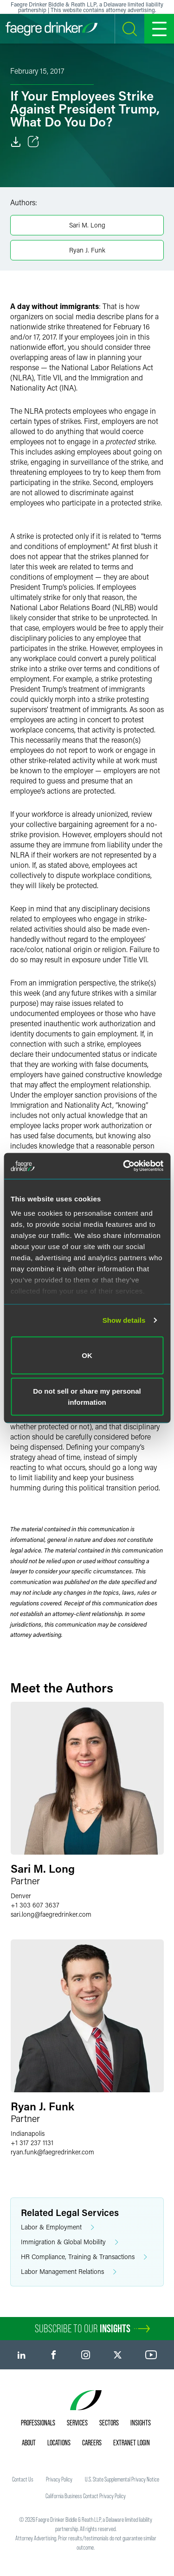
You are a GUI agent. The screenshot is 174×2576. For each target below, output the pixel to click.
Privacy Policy (59, 2479)
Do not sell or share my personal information (87, 1396)
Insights (140, 2422)
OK (87, 1355)
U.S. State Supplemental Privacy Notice (122, 2479)
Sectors (109, 2422)
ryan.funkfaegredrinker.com (52, 2151)
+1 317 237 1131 (32, 2142)
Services (77, 2422)
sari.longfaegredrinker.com (51, 1914)
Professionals (38, 2422)
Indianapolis (28, 2133)
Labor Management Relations (68, 2272)
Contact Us (22, 2479)
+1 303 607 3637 (35, 1904)
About (29, 2442)
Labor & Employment (57, 2227)
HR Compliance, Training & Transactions (84, 2257)
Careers (92, 2442)
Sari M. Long (87, 225)
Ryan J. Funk (87, 250)
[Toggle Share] (33, 142)
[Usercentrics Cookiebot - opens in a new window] (123, 1166)
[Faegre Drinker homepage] (51, 29)
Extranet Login (131, 2442)
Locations (59, 2442)
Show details (124, 1320)
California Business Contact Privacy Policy (85, 2496)
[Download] (16, 142)
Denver (21, 1895)
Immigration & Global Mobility (69, 2242)
